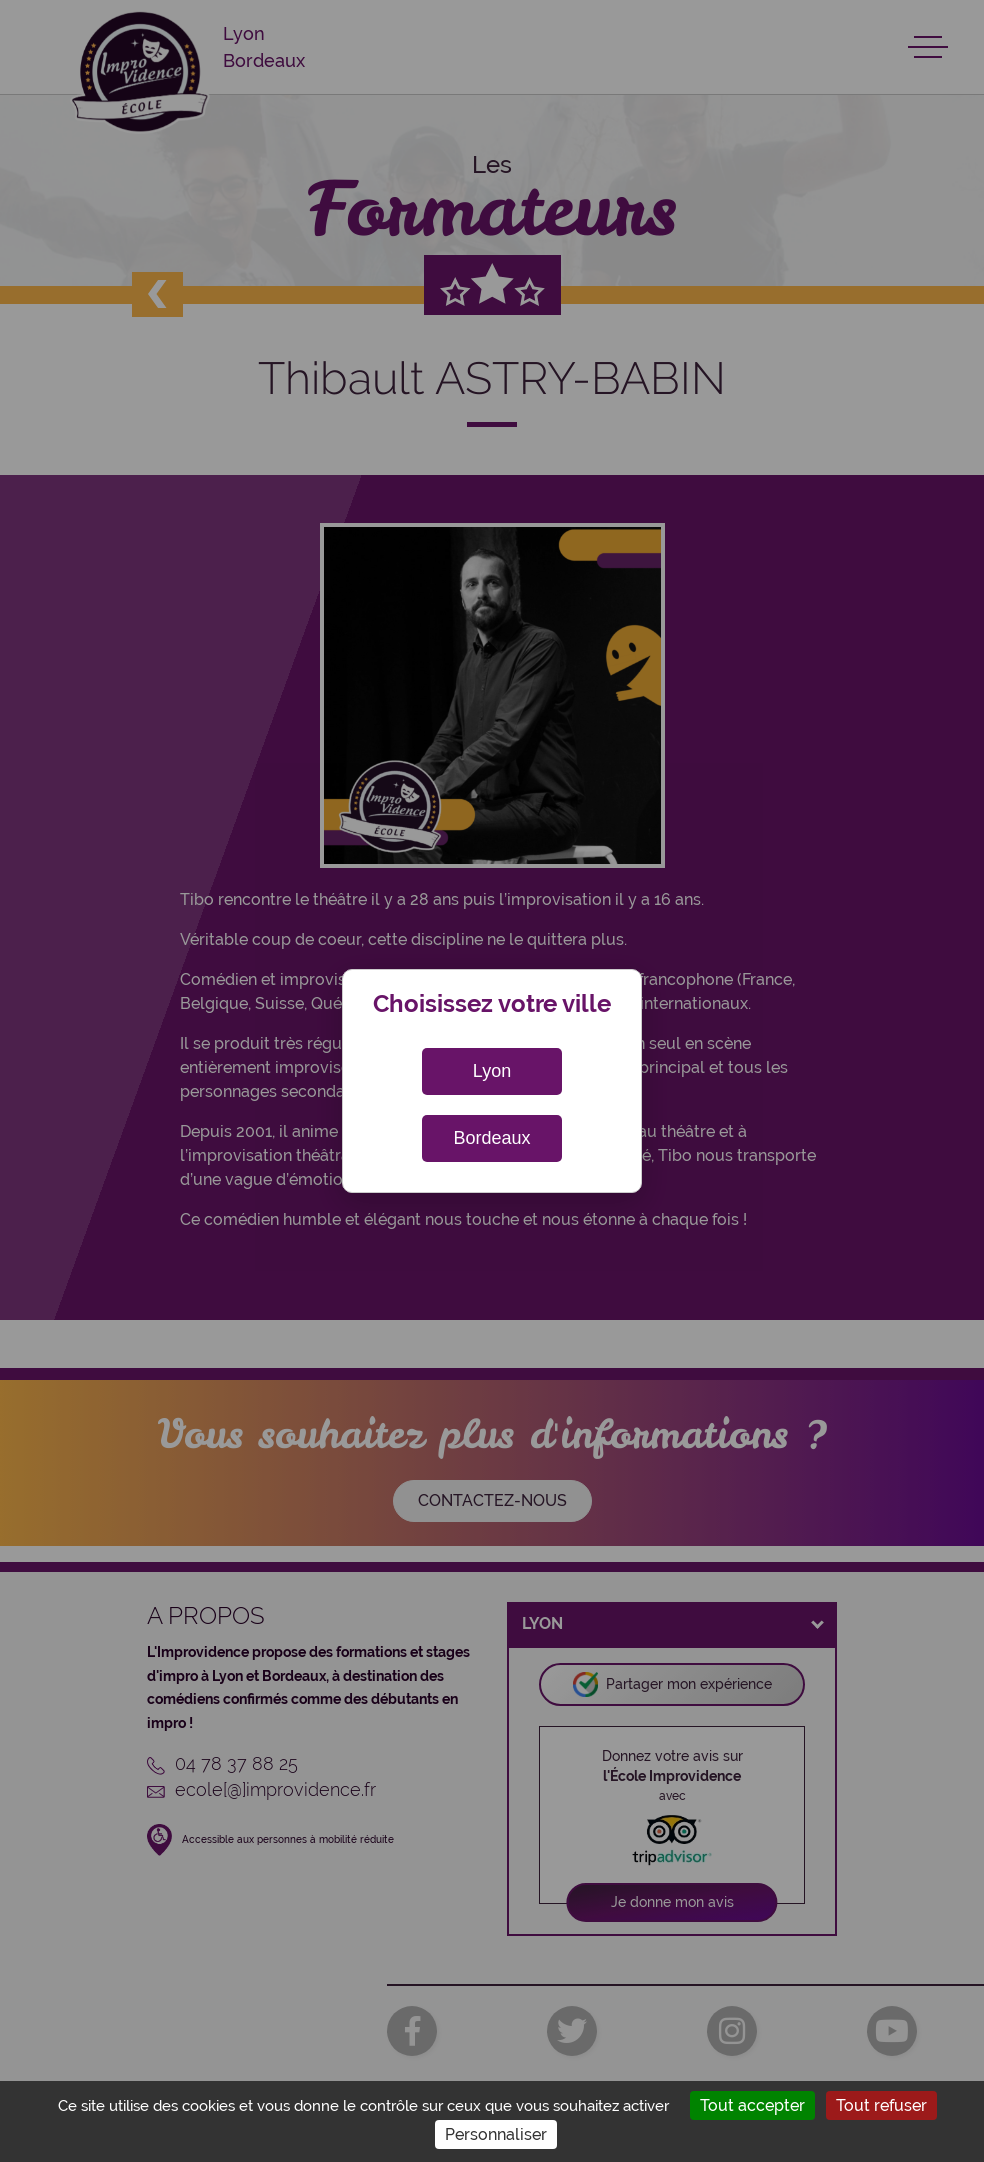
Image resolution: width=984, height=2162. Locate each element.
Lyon (492, 1071)
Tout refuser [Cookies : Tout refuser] (881, 2105)
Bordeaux (491, 1138)
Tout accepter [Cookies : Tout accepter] (752, 2105)
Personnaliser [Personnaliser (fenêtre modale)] (496, 2134)
